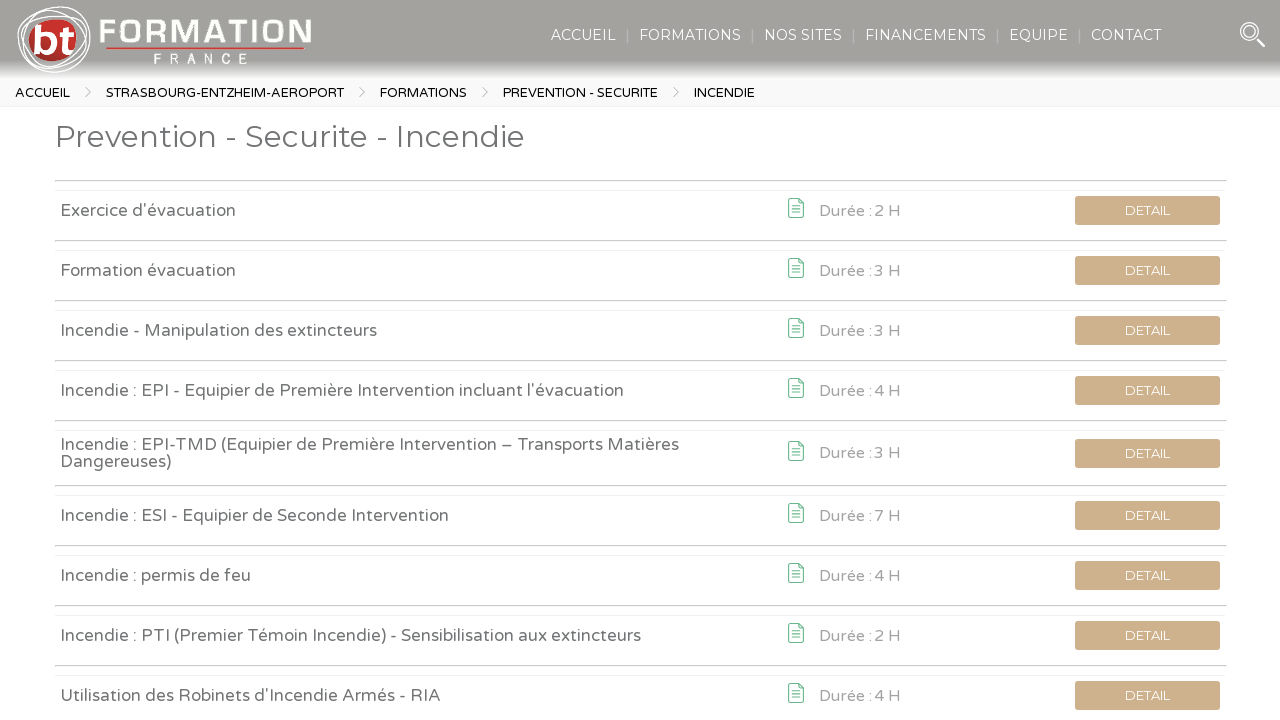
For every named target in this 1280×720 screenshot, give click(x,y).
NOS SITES (803, 35)
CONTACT (1126, 35)
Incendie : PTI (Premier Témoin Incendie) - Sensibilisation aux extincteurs (350, 635)
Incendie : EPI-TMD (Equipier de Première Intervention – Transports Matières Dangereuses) (369, 453)
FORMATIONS (690, 35)
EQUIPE (1038, 35)
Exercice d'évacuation (148, 210)
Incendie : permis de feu (155, 575)
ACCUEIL (583, 35)
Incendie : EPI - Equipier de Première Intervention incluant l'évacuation (342, 390)
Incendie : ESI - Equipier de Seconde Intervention (254, 515)
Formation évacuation (148, 270)
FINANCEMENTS (925, 35)
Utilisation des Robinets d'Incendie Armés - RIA (250, 695)
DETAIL (1147, 210)
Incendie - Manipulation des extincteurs (218, 330)
